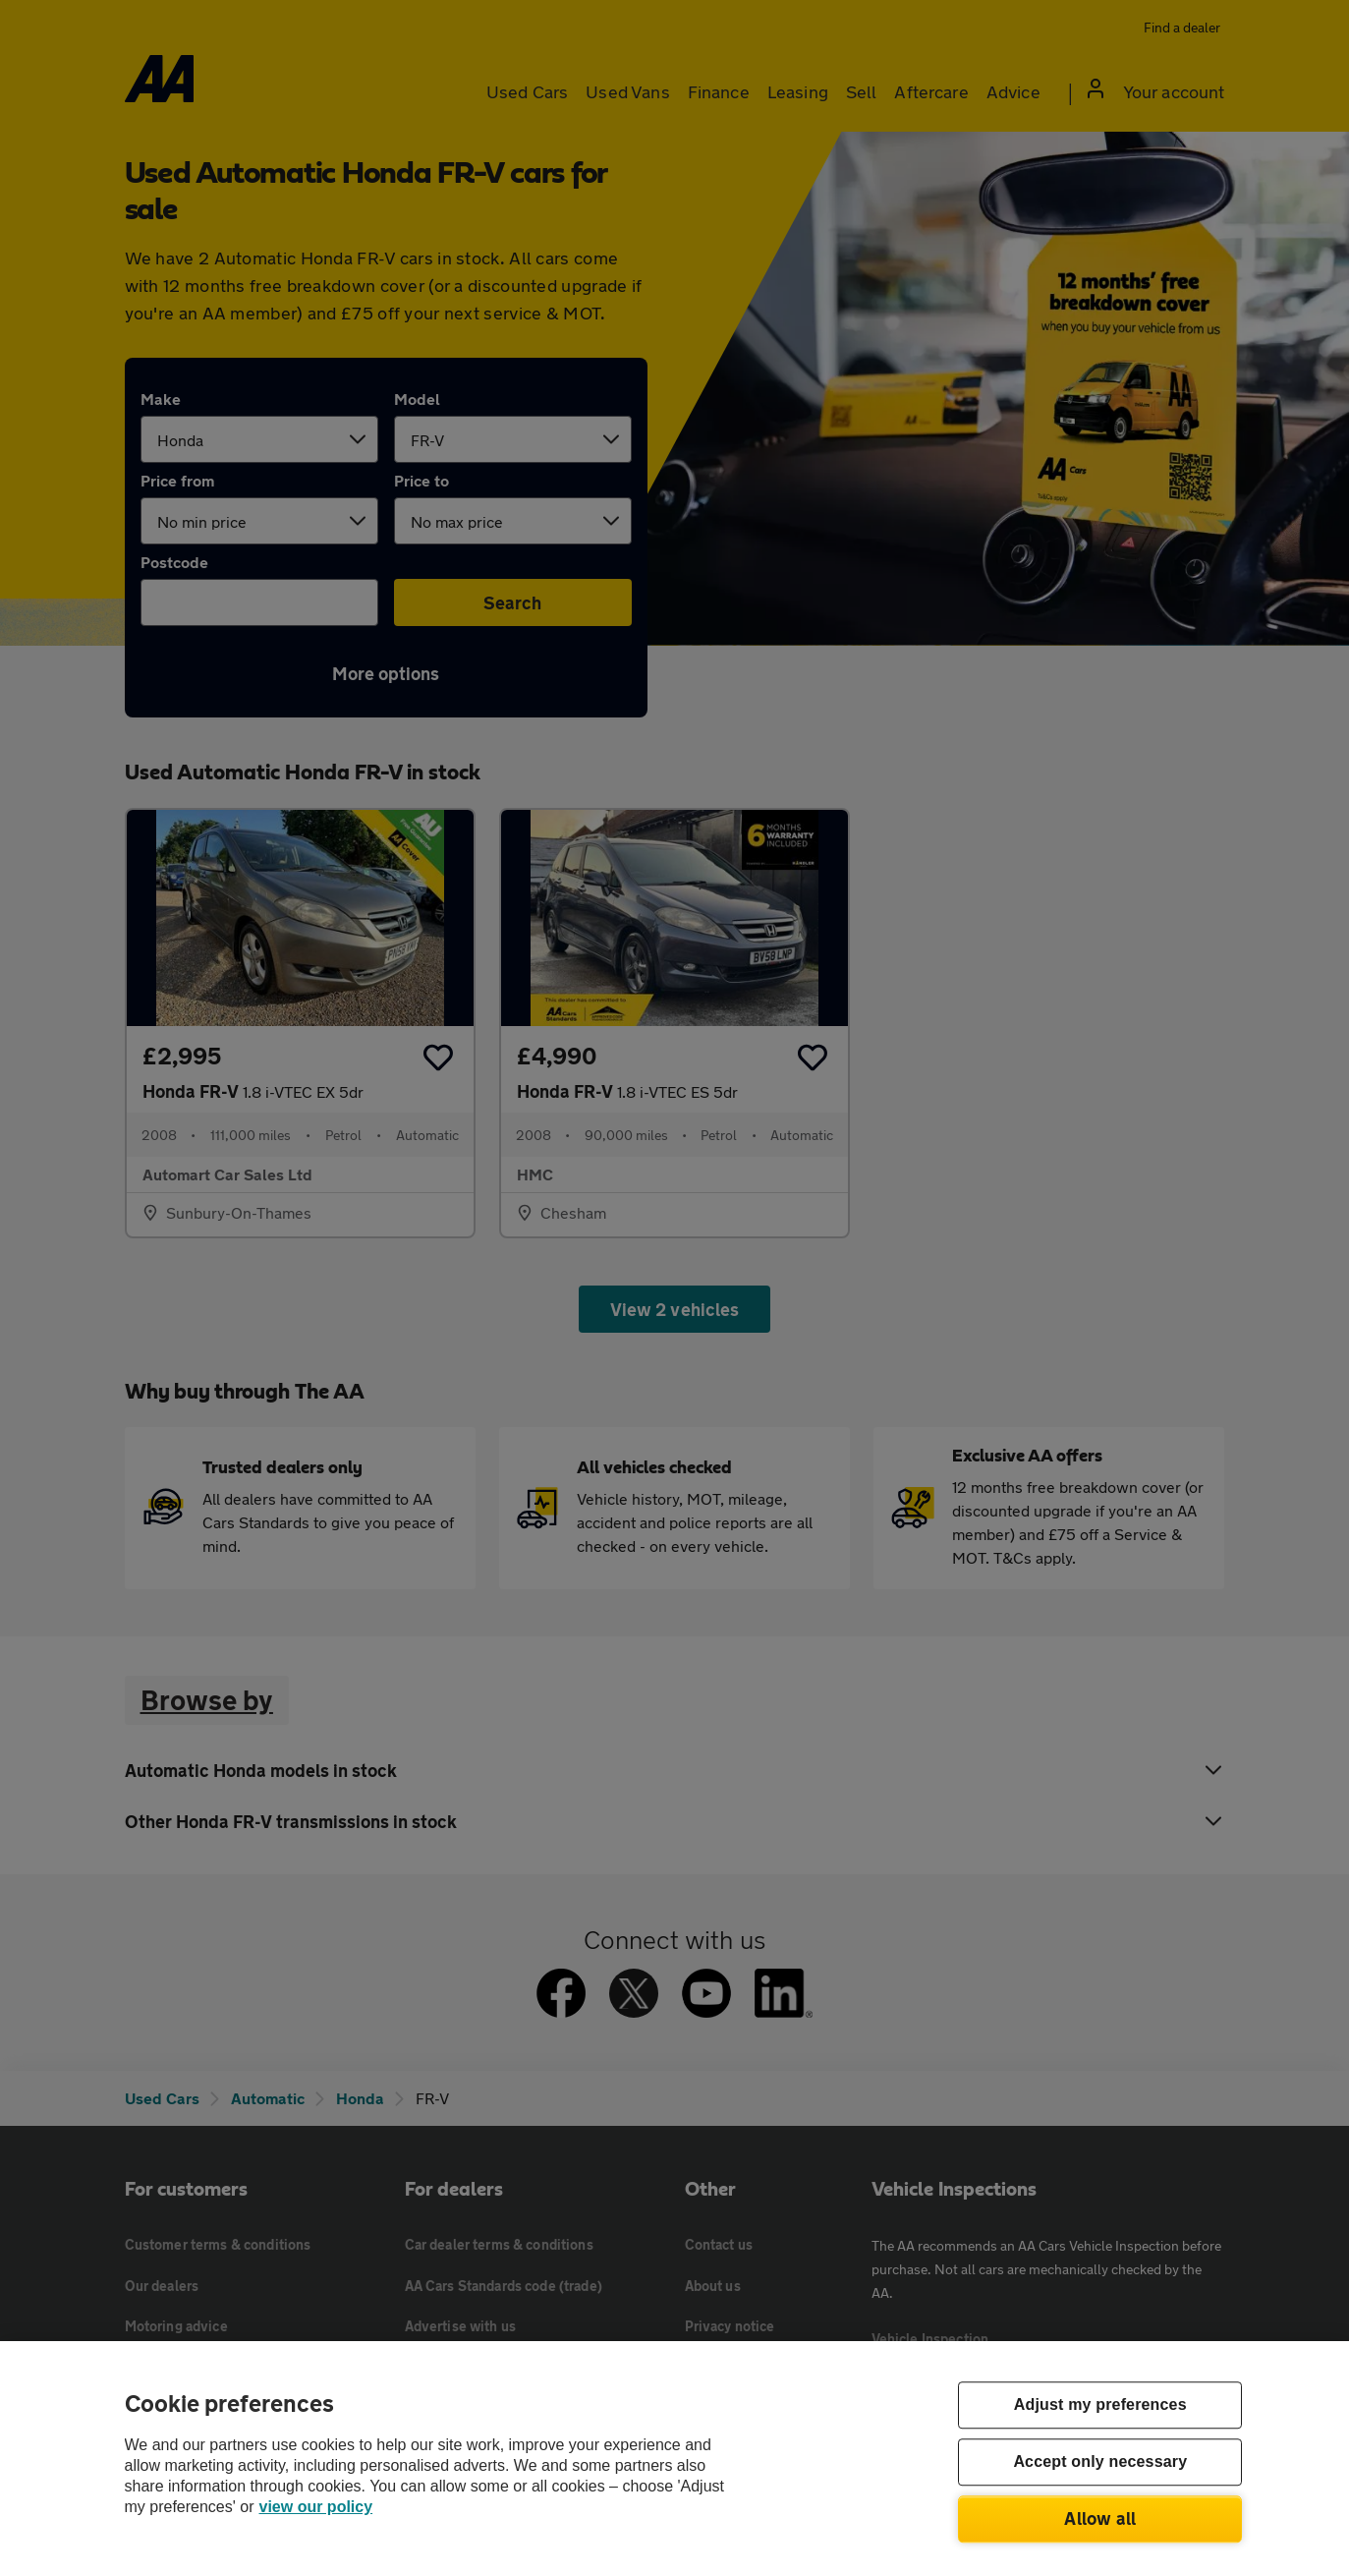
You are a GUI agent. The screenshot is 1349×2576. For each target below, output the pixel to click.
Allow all (1100, 2518)
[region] (674, 2458)
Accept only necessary (1100, 2462)
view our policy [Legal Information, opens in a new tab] (316, 2506)
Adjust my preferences (1100, 2405)
